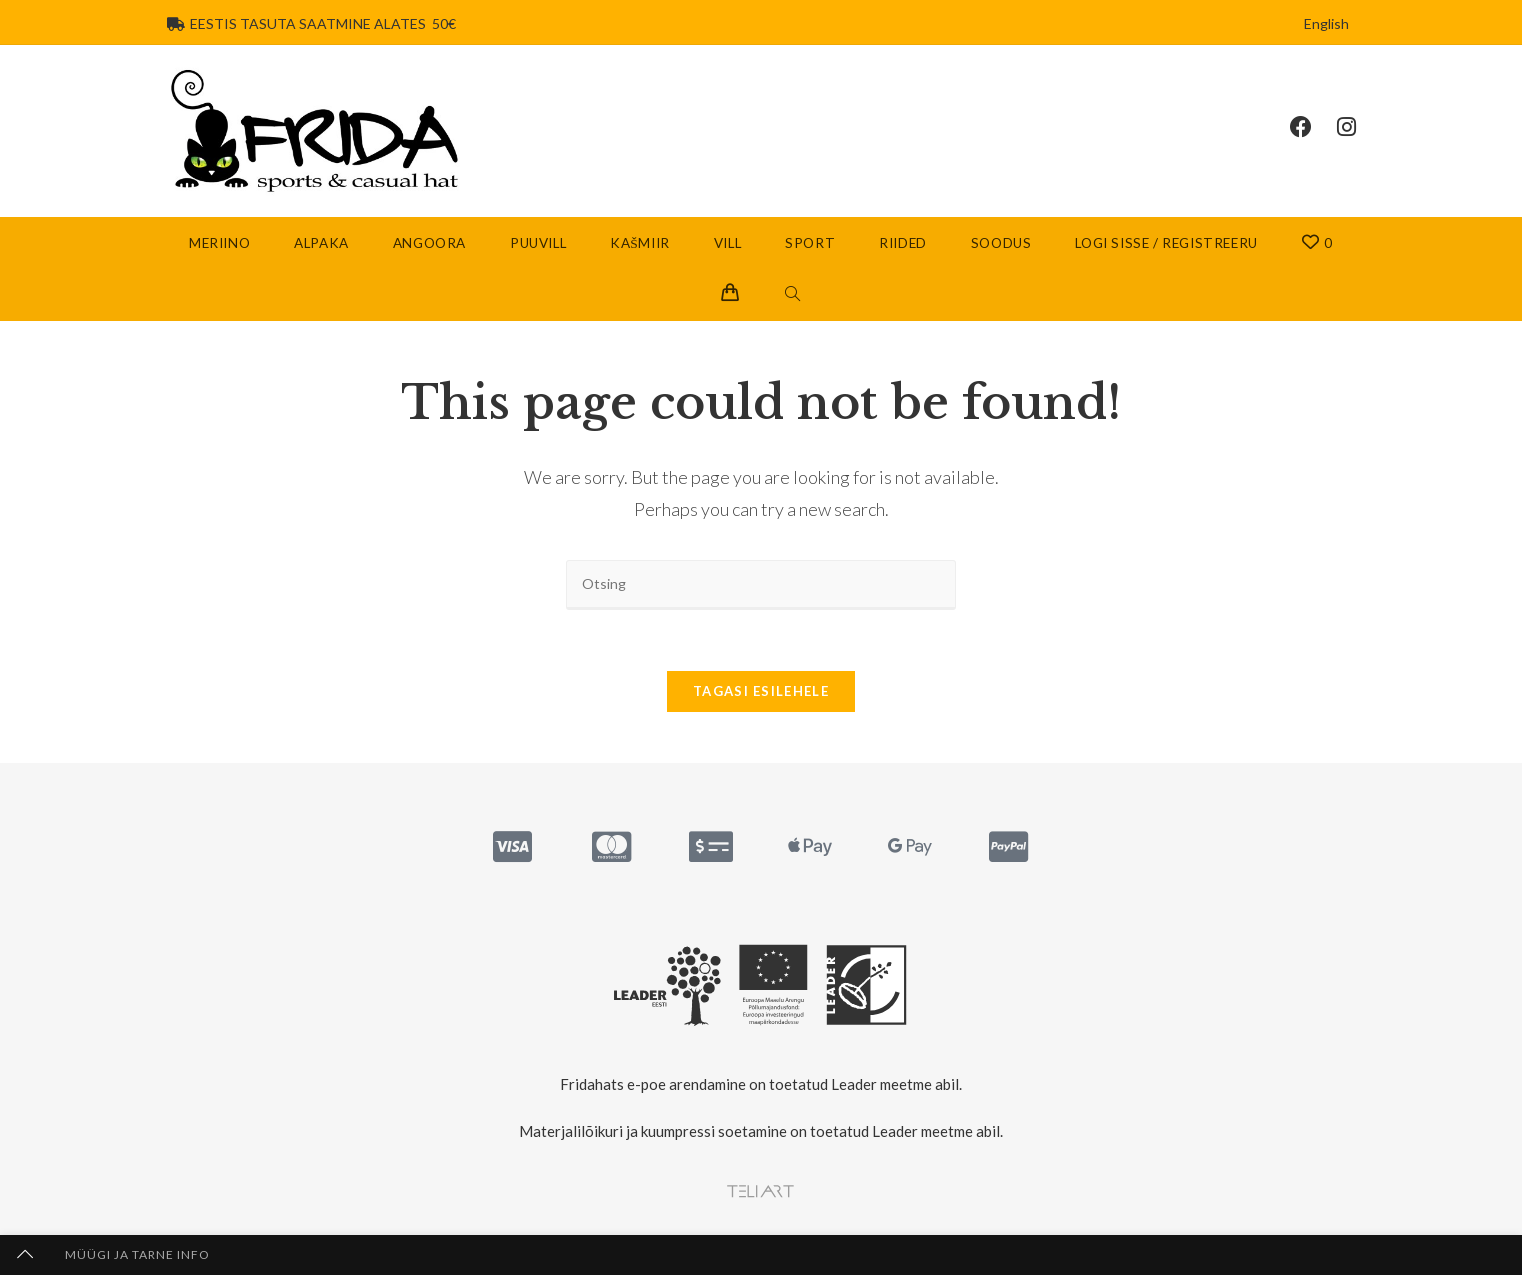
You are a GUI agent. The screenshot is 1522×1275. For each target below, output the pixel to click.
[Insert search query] (761, 584)
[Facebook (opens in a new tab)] (1313, 127)
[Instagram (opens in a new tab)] (1359, 127)
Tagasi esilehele (761, 691)
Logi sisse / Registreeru (1166, 243)
